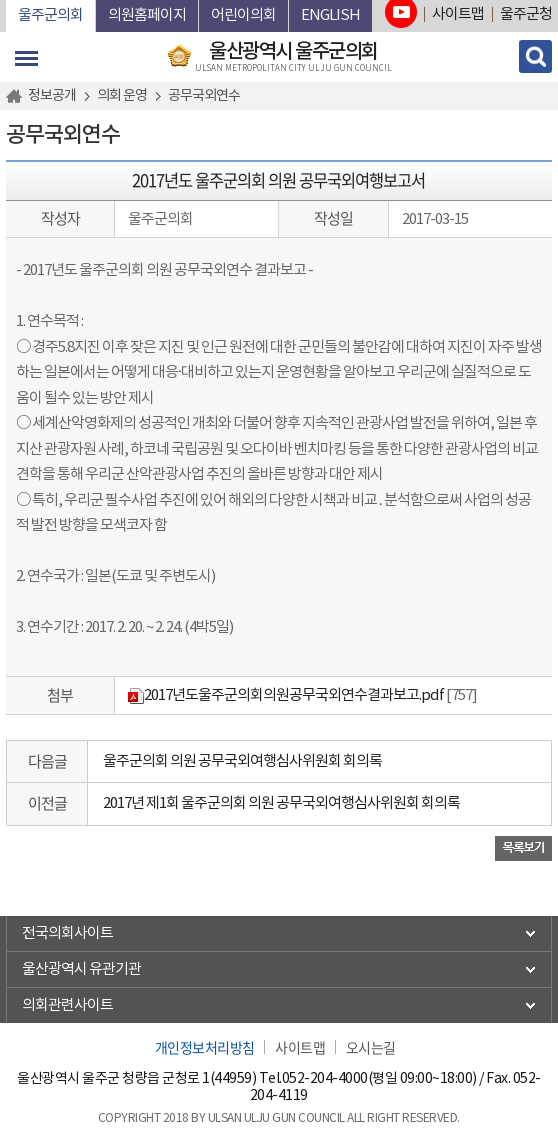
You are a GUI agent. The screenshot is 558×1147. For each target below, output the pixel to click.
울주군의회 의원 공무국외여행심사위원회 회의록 (242, 761)
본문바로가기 (6, 0)
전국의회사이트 (67, 933)
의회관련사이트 (67, 1005)
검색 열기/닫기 (535, 56)
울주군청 (526, 14)
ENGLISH (330, 15)
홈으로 (17, 96)
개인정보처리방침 (205, 1047)
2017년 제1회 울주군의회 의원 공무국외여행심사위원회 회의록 (281, 803)
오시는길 (371, 1047)
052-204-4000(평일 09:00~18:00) (379, 1079)
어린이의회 (243, 15)
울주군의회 (50, 15)
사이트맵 (458, 14)
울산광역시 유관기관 (81, 969)
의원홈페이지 (147, 15)
